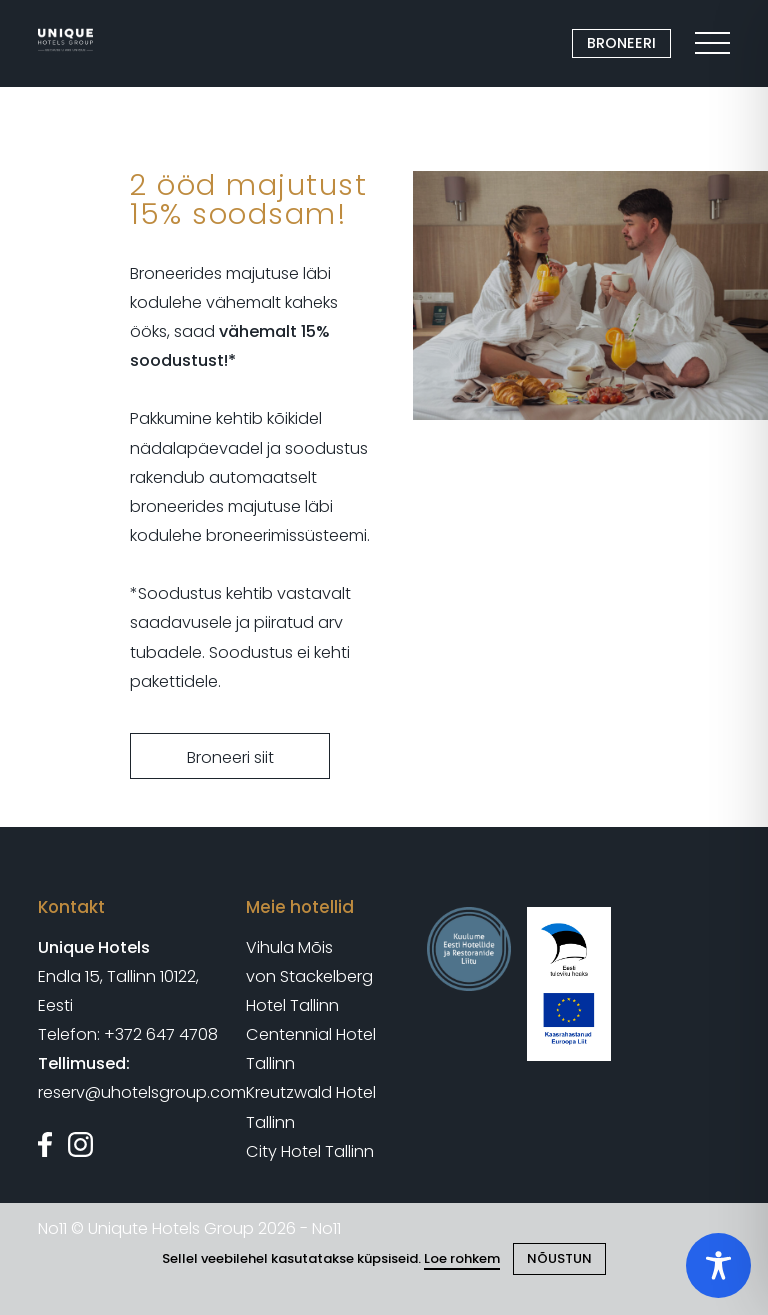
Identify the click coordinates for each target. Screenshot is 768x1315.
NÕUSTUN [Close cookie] (559, 1258)
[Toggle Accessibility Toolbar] (718, 1265)
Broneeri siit (230, 757)
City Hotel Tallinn (310, 1151)
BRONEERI (621, 43)
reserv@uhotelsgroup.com (142, 1092)
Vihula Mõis (289, 947)
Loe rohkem (462, 1258)
